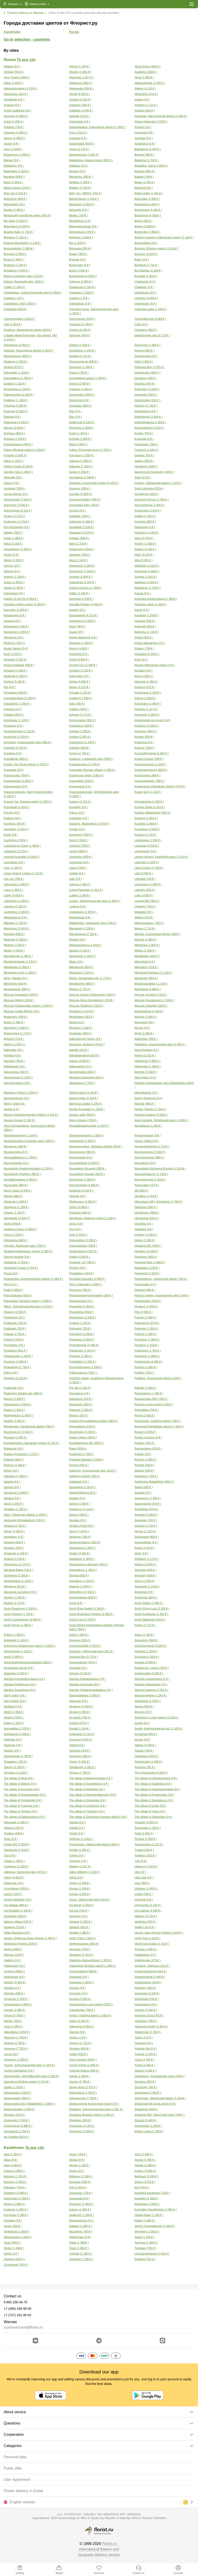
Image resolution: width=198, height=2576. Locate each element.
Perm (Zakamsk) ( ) (85, 1284)
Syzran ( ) (142, 1739)
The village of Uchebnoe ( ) (87, 1805)
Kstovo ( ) (77, 812)
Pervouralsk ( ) (145, 1284)
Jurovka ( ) (145, 576)
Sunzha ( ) (79, 1723)
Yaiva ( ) (13, 2026)
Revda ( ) (144, 1415)
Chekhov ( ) (146, 298)
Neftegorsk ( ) (147, 1061)
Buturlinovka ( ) (83, 276)
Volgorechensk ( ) (149, 1976)
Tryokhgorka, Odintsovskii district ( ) (94, 1844)
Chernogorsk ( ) (82, 318)
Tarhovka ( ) (80, 1750)
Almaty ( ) (79, 2165)
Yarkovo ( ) (80, 2043)
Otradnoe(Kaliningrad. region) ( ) (28, 1251)
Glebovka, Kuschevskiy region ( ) (94, 483)
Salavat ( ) (12, 1481)
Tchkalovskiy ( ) (148, 1761)
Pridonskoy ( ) (147, 1350)
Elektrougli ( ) (82, 422)
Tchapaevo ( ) (15, 1761)
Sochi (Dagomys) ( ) (21, 1608)
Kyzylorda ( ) (16, 2215)
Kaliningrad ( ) (14, 593)
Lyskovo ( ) (77, 906)
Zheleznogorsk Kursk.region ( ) (155, 2103)
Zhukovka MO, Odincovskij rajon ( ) (159, 2114)
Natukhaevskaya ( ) (84, 1055)
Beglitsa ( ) (80, 182)
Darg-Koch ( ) (147, 345)
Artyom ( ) (14, 138)
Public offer (13, 2468)
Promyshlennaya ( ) (85, 1367)
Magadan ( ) (143, 912)
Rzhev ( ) (11, 1470)
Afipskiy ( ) (80, 72)
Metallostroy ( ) (147, 956)
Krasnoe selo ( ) (17, 775)
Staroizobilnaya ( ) (85, 1695)
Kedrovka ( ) (146, 632)
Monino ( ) (80, 989)
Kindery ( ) (144, 648)
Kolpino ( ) (79, 709)
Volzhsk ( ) (77, 1988)
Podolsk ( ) (80, 1323)
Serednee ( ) (145, 1520)
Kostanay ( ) (16, 2209)
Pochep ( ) (145, 1317)
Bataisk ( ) (144, 176)
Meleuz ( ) (145, 950)
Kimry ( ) (79, 648)
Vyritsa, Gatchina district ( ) (90, 2015)
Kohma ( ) (145, 698)
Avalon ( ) (11, 143)
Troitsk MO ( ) (17, 1844)
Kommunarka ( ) (82, 720)
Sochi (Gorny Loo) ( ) (151, 1608)
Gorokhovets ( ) (18, 499)
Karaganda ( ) (79, 2198)
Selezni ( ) (78, 1514)
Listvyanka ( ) (16, 884)
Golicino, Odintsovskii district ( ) (158, 483)
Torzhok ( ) (145, 1839)
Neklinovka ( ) (147, 1066)
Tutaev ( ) (14, 1861)
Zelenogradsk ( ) (17, 2098)
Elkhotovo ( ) (81, 427)
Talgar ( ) (144, 2237)
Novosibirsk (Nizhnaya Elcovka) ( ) (160, 1168)
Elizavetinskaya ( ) (150, 422)
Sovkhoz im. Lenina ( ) (151, 1668)
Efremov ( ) (145, 405)
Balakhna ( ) (146, 160)
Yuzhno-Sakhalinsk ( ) (19, 2070)
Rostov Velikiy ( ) (83, 1437)
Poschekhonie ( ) (84, 1345)
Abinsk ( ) (79, 66)
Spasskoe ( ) (16, 1673)
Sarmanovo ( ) (147, 1498)
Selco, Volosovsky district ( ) (25, 1514)
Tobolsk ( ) (77, 1822)
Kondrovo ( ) (146, 725)
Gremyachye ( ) (18, 510)
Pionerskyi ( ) (81, 1306)
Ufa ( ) (140, 1872)
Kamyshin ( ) (16, 610)
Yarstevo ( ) (79, 2048)
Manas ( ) (144, 928)
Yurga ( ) (144, 2059)
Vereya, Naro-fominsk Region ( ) (158, 1932)
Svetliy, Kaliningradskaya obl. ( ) (158, 1728)
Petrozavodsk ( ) (81, 1301)
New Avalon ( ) (145, 1077)
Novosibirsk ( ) (145, 1163)
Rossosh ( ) (15, 1437)
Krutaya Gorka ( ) (149, 807)
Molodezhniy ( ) (82, 983)
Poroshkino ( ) (14, 1345)
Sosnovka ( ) (146, 1656)
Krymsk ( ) (12, 812)
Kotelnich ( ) (16, 747)
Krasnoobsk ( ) (81, 781)
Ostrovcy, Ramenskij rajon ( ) (25, 1245)
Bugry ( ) (141, 259)
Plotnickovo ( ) (82, 1317)
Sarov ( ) (13, 1503)
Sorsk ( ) (13, 1656)
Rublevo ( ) (144, 1443)
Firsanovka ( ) (146, 444)
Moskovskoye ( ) (149, 1011)
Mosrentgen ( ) (81, 1016)
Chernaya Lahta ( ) (150, 309)
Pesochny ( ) (80, 1290)
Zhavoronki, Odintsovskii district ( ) (160, 2098)
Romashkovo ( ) (82, 1426)
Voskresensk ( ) (145, 2004)
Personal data (15, 2457)
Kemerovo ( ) (13, 637)
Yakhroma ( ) (81, 2026)
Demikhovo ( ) (82, 350)
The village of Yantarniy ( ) (87, 1811)
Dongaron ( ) (145, 378)
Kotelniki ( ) (79, 747)
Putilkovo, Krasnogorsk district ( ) (158, 1378)
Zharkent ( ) (14, 2259)
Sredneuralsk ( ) (148, 1673)
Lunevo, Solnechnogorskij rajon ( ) (94, 901)
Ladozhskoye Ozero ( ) (22, 845)
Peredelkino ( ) (81, 1273)
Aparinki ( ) (79, 116)
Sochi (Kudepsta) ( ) (151, 1614)
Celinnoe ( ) (81, 281)
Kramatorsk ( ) (16, 759)
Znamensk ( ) (82, 2125)
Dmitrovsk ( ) (81, 367)
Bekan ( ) (144, 182)
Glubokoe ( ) (16, 2193)
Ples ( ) (143, 1312)
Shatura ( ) (15, 1559)
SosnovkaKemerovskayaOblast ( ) (28, 1662)
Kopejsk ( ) (80, 731)
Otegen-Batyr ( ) (148, 2215)
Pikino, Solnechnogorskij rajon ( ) (28, 1306)
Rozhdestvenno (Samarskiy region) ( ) (31, 1443)
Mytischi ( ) (14, 1039)
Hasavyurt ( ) (81, 532)
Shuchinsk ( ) (80, 2231)
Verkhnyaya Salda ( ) (151, 1943)
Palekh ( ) (79, 1256)
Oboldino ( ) (146, 1196)
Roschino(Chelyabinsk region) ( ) (159, 1426)
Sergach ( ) (15, 1525)
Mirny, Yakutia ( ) (16, 978)
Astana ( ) (14, 2171)
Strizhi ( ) (14, 1712)
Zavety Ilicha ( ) (83, 2087)
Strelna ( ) (144, 1706)
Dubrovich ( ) (147, 389)
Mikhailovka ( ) (17, 967)
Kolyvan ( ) (80, 714)
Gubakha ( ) (80, 516)
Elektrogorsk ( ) (148, 416)
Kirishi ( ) (79, 659)
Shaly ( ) (141, 1553)
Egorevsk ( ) (16, 411)
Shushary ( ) (145, 1575)
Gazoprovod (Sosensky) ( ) (154, 472)
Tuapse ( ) (144, 1850)
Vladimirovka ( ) (147, 1960)
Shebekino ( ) (82, 1559)
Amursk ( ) (80, 99)
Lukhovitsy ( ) (16, 901)
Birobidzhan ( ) (80, 221)
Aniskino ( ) (145, 105)
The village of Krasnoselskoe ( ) (25, 1794)
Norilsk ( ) (11, 1109)
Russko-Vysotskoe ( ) (21, 1454)
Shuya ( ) (144, 1581)
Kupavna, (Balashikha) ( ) (89, 823)
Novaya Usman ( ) (19, 1120)
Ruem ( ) (78, 1448)
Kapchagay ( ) (17, 2198)
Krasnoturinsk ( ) (16, 786)
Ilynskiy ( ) (145, 543)
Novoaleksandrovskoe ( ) (89, 1125)
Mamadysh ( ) (82, 928)
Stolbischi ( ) (13, 1706)
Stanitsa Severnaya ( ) (84, 1684)
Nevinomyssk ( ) (18, 1077)
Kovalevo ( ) (13, 753)
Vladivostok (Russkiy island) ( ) (92, 1965)
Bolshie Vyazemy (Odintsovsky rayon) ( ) (164, 237)
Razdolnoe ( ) (81, 1404)
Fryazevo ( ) (146, 450)
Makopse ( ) (16, 923)
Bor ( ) (77, 243)
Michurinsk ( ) (144, 961)
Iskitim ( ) (14, 560)
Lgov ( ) (13, 867)
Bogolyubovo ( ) (82, 232)
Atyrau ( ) (76, 2171)
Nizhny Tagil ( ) (15, 1103)
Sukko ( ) (14, 1723)
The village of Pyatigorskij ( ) (23, 1800)
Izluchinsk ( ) (146, 571)
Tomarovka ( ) (147, 1828)
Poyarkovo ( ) (15, 1350)
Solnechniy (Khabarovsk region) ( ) (29, 1645)
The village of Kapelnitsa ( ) (153, 1783)
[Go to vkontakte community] (35, 2340)
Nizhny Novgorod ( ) (148, 1098)
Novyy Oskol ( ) (18, 1190)
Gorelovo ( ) (80, 488)
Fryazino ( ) (15, 455)
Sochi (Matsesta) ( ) (150, 1619)
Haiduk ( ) (13, 532)
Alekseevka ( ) (81, 88)
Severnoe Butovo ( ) (85, 1542)
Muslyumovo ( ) (18, 1033)
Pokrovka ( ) (146, 1328)
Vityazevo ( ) (81, 1954)
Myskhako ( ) (80, 1033)
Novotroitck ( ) (82, 1179)
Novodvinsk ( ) (82, 1141)
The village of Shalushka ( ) (87, 1800)
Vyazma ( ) (145, 2010)
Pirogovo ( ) (146, 1306)
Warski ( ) (13, 2021)
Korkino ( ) (80, 736)
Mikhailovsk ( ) (81, 967)
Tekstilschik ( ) (82, 1767)
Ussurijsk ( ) (143, 1899)
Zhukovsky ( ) (16, 2120)
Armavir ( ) (142, 127)
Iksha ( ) (13, 543)
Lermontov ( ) (81, 856)
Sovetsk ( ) (145, 1662)
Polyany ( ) (14, 1339)
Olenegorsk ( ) (146, 1218)
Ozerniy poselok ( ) (17, 1256)
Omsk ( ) (76, 1223)
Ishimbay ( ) (79, 554)
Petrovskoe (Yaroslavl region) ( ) (28, 1301)
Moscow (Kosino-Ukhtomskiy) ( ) (92, 994)
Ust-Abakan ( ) (16, 1905)
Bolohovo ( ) (16, 237)
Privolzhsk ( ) (147, 1356)
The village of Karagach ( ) (22, 1789)
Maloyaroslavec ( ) (149, 923)
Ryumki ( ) (79, 1465)
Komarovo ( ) (147, 714)
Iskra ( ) (78, 560)
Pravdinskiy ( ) (82, 1350)
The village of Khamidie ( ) (87, 1789)
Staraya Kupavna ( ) (151, 1690)
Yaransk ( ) (15, 2043)
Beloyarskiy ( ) (14, 204)
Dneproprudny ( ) (149, 367)
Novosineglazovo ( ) (151, 1174)
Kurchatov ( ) (16, 829)
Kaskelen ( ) (146, 2198)
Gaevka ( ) (144, 455)
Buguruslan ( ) (79, 265)
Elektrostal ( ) (16, 422)
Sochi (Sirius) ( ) (18, 1625)
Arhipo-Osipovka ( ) (151, 121)
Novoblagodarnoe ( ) (21, 1135)
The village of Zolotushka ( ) (153, 1816)
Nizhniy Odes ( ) (83, 1098)
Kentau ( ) (14, 2204)
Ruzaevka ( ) (81, 1454)
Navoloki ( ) (14, 1061)
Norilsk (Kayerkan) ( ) (87, 1109)
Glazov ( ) (12, 483)
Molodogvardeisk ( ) (151, 983)
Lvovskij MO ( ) (147, 901)
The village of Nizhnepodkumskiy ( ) (93, 1794)
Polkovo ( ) (145, 1334)
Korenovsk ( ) (16, 736)
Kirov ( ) (141, 659)
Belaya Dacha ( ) (17, 187)
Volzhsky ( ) (14, 1993)
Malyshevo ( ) (16, 928)
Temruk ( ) (80, 1772)
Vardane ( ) (80, 1921)
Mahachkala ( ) (80, 917)
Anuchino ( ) (16, 116)
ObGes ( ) (13, 1196)
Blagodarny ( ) (17, 226)
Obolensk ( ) (16, 1201)
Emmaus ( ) (14, 433)
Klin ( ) (10, 687)
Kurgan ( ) (77, 829)
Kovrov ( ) (79, 753)
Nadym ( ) (14, 1044)
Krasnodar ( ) (14, 770)
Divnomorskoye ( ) (84, 361)
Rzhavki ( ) (144, 1465)
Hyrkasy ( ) (79, 538)
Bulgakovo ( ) (16, 270)
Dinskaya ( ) (16, 361)
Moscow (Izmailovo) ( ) (21, 994)
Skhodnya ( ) (15, 1586)
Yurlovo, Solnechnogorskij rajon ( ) (29, 2065)
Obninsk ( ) (78, 1196)
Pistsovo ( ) (15, 1312)
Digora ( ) (144, 2182)
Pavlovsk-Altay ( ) (149, 1262)
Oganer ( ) (15, 1212)
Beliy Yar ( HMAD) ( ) (85, 193)
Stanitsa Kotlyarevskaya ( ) (87, 1679)
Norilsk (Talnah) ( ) (150, 1109)
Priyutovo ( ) (16, 1361)
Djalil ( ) (143, 361)
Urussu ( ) (79, 1888)
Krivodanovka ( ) (149, 801)
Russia (74, 32)
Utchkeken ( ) (15, 1916)
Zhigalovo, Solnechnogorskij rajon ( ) (96, 2109)
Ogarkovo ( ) (80, 1212)
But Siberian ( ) (148, 270)
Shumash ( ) (145, 1570)
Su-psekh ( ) (80, 1717)
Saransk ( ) (143, 1492)
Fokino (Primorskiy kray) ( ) (90, 450)
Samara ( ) (12, 1487)
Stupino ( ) (13, 1717)
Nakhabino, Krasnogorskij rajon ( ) (160, 1044)
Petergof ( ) (144, 1290)
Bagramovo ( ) (17, 154)
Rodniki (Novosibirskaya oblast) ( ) (93, 1421)
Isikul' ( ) (144, 554)
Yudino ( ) (78, 2054)
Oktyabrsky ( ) (17, 1218)
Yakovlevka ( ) (17, 2032)
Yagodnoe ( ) (145, 2021)
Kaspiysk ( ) (145, 626)
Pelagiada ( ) (146, 1267)
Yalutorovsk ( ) (147, 2032)
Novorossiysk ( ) (81, 1157)
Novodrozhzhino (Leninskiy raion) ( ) (29, 1141)
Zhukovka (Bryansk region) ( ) (92, 2114)
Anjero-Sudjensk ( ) (17, 110)
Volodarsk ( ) (81, 1982)
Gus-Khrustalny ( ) (17, 527)
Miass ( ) (76, 961)
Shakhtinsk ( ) (17, 2231)
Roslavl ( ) (145, 1432)
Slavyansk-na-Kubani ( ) (20, 1592)
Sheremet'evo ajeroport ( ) (88, 1564)
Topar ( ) (79, 2248)
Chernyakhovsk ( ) (150, 318)
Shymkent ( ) (146, 2231)
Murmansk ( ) (144, 1022)
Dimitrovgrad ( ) (145, 356)
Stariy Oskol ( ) (15, 1695)
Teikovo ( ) (15, 1767)
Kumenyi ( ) (146, 818)
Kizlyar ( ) (79, 681)
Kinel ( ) (13, 654)
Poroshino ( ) (147, 1339)
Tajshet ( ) (77, 1745)
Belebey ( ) (80, 187)
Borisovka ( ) (80, 248)
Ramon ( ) (14, 1399)
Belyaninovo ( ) (147, 204)
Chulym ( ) (80, 330)
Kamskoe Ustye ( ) (150, 604)
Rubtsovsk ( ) (14, 1448)
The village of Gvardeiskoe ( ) (89, 1783)
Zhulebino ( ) (80, 2120)
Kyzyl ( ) (78, 840)
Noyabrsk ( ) (81, 1190)
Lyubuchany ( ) (82, 912)
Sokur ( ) (144, 1634)
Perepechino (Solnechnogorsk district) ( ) (33, 1279)
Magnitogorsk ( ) (16, 917)
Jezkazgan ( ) (81, 2193)
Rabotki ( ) (145, 1387)
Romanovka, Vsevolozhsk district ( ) (29, 1426)
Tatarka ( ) (144, 1750)
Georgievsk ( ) (82, 477)
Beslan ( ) (78, 215)
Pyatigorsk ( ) (14, 1387)
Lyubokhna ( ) (17, 912)
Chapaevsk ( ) (82, 287)
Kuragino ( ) (146, 823)
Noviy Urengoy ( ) (83, 1120)
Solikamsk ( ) (16, 1640)
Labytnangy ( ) (147, 840)
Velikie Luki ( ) (145, 1927)
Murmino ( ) (81, 1027)
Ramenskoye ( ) (148, 1393)
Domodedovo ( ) (18, 378)
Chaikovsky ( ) (145, 281)
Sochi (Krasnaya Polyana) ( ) (91, 1614)
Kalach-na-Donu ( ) (85, 587)
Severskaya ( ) (82, 1548)
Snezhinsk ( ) (145, 1597)
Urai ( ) (142, 1883)
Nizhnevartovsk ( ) (17, 1098)
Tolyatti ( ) (77, 1828)
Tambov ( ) (12, 1750)
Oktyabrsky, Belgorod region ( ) (92, 1218)
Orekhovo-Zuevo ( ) (20, 1229)
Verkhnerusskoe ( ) (84, 1943)
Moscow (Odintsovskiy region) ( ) (28, 1005)
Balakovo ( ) (78, 165)
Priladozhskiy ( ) (18, 1356)
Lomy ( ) (13, 890)
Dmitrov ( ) (13, 367)
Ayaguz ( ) (145, 2171)
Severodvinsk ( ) (146, 1542)
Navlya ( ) (145, 1055)
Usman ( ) (79, 1894)
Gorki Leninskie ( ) (149, 488)
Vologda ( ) (12, 1988)
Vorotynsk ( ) (16, 1999)
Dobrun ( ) (78, 372)
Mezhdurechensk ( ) (20, 961)
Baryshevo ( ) (81, 176)
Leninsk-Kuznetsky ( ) (22, 856)
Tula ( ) (10, 1855)
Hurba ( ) (14, 538)
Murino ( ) (77, 1022)
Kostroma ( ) (144, 742)
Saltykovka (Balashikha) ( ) (154, 1481)
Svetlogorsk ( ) (17, 1734)
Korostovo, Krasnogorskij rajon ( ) (28, 742)
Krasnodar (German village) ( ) (92, 770)
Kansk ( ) (141, 610)
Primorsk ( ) (81, 1356)
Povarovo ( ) (146, 1345)
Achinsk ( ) (14, 72)
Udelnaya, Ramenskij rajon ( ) (25, 1872)
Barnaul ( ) (77, 171)
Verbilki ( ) (80, 1932)
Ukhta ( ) (76, 1877)
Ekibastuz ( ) (15, 2187)
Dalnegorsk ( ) (17, 345)
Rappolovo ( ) (81, 1399)
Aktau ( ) (11, 2159)
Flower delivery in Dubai (23, 2491)
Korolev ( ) (144, 736)
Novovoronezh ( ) (84, 1185)
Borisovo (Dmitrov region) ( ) (156, 248)
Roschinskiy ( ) (82, 1432)
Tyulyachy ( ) (16, 1866)
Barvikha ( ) (14, 176)
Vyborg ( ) (14, 2015)
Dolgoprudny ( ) (147, 372)
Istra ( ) (143, 560)
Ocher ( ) (79, 1207)
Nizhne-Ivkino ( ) (84, 1092)
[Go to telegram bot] (99, 2340)
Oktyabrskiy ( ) (146, 1212)
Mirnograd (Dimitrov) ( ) (153, 972)
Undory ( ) (80, 1883)
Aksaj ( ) (144, 77)
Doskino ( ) (15, 383)
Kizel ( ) (143, 676)
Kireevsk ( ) (15, 659)
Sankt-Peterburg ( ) (82, 1492)
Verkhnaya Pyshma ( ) (21, 1943)
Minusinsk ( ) (81, 972)
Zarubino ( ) (145, 2081)
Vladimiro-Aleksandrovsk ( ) (90, 1960)
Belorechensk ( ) (84, 198)
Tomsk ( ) (76, 1833)
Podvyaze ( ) (80, 1328)
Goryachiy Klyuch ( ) (151, 499)
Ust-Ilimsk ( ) (81, 1905)
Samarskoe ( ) (82, 1487)
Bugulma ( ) (15, 265)
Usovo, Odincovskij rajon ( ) (89, 1899)
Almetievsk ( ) (14, 99)
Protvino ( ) (145, 1367)
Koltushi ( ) (14, 714)
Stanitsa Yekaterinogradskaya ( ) (91, 1690)
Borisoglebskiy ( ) (19, 248)
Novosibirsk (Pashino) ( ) (22, 1174)
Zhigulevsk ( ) (146, 2109)
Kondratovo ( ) (81, 725)
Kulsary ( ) (80, 2209)
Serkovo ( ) (145, 1525)
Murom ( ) (142, 1027)
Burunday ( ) (80, 2182)
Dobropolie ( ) (17, 372)
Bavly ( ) (13, 182)
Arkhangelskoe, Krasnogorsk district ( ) (97, 127)
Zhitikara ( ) (144, 2259)
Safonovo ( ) (16, 1476)
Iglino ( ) (144, 538)
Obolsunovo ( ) (82, 1201)
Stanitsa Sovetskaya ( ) (20, 1690)
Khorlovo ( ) (14, 643)
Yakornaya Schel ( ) (151, 2026)
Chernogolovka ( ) (19, 318)
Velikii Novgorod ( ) (17, 1932)
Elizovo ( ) (14, 427)
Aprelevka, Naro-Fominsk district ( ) (160, 116)
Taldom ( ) (145, 1745)
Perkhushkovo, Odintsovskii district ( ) (160, 1279)
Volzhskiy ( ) (145, 1988)
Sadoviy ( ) (144, 1470)
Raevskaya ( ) (79, 1393)
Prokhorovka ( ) (148, 1361)
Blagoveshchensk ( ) (83, 226)
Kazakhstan (12, 32)
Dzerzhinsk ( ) (79, 400)
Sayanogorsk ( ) (147, 1503)
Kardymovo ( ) (82, 621)
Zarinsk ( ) (80, 2081)
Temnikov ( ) (16, 1772)
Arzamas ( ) (78, 138)
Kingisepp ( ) (146, 654)
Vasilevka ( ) (145, 1921)
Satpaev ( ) (80, 2226)
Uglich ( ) (14, 1877)
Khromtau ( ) (81, 2204)
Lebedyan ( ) (16, 851)
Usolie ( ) (143, 1894)
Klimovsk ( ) (146, 681)
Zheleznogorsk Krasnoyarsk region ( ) (94, 2103)
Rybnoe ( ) (145, 1459)
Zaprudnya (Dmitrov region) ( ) (27, 2081)
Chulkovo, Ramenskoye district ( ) (28, 330)
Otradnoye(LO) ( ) (83, 1251)
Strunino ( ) (143, 1712)
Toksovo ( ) (14, 1828)
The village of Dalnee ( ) (20, 1783)
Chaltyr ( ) (14, 287)
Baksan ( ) (12, 160)
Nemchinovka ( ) (82, 1072)
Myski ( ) (144, 1033)
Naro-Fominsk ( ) (146, 1050)
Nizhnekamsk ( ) (146, 1092)
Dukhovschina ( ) (19, 394)
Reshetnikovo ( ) (18, 1415)
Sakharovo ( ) (146, 1476)
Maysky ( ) (77, 939)
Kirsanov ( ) (15, 670)
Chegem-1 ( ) (14, 298)
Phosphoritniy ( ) (148, 1301)
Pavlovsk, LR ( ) (82, 1262)
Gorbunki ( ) (14, 488)
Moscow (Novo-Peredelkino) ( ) (91, 1000)
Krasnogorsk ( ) (147, 775)
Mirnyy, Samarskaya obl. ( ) (90, 978)
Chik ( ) (13, 324)
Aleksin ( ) (145, 88)
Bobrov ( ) (145, 226)
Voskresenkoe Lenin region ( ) (91, 2004)
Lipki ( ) (143, 873)
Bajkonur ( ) (81, 2176)
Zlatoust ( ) (145, 2120)
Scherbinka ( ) (146, 1509)
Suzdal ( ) (79, 1728)
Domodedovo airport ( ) (88, 378)
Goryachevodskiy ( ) (85, 499)
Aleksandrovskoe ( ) (20, 88)
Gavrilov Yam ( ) (18, 472)
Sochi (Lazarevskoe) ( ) (22, 1619)
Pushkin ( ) (144, 1372)
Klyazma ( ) (144, 687)
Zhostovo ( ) (14, 2114)
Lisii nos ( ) (14, 879)
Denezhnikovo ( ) (18, 356)
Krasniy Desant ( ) (148, 759)
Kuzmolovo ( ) (16, 840)
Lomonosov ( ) (147, 884)
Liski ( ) (75, 879)
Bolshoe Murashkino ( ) (22, 243)
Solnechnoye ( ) (18, 1651)
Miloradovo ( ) (146, 967)
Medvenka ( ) (147, 945)
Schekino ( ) (16, 1509)
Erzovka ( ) (80, 438)
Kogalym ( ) (81, 698)
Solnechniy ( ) (146, 1640)
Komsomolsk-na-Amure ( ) (152, 720)
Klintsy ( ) (79, 687)
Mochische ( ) (146, 978)
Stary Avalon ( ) (15, 1701)
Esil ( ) (141, 2187)
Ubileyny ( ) (146, 1866)
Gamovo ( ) (80, 461)
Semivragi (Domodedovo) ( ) (24, 1520)
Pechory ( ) (78, 1267)
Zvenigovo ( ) (81, 2131)
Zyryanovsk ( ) (16, 2264)
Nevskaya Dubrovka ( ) (86, 1077)
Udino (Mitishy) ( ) (84, 1872)
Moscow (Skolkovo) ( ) (86, 1005)
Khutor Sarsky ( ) (16, 648)
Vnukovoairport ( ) (83, 1971)
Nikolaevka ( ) (82, 1083)
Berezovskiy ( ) (148, 210)
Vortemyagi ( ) (146, 1999)
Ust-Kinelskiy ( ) (18, 1910)
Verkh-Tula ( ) (147, 1938)
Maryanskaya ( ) (83, 934)
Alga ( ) (13, 2165)
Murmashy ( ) (16, 1027)
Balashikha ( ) (17, 171)
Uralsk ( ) (11, 2253)
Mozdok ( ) (145, 1016)
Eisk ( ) (75, 411)
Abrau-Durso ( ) (147, 66)
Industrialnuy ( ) (18, 549)
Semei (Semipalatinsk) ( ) (154, 2226)
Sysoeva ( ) (80, 1739)
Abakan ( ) (12, 66)
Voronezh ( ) (78, 1993)
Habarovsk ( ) (144, 527)
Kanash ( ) (77, 610)
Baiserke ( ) (15, 2176)
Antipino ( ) (144, 110)
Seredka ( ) (78, 1520)
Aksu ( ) (143, 2154)
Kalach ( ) (14, 587)
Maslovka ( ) (16, 939)
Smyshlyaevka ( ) (83, 1597)
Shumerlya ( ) (16, 1575)
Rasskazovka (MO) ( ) (151, 1399)
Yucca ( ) (11, 2054)
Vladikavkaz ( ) (145, 1954)
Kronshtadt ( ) (17, 807)
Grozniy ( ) (77, 510)
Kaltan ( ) (79, 593)
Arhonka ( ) (14, 127)
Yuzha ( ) (144, 2065)
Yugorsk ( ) (145, 2054)
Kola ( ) (77, 703)
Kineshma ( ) (79, 654)
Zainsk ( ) (79, 2076)
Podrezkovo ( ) (146, 1323)
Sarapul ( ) (12, 1498)
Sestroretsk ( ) (146, 1536)
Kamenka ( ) (81, 598)
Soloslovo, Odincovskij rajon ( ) (91, 1651)
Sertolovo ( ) (80, 1536)
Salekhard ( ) (79, 1481)
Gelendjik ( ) (13, 477)
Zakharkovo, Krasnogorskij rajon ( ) (159, 2076)
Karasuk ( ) (12, 621)
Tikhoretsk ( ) (16, 1822)
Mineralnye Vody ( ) (20, 972)
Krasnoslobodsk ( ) (149, 781)
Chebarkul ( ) (81, 292)
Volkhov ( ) (15, 1982)
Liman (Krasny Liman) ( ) (23, 873)
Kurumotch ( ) (81, 834)
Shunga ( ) (79, 1575)
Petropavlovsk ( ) (81, 2220)
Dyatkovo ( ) (16, 400)
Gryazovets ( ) (147, 510)
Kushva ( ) (145, 834)
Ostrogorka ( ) (16, 1240)
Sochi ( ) (76, 1603)
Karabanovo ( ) (15, 615)
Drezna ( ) (80, 383)
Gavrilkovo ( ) (146, 466)
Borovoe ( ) (15, 254)
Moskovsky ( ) (16, 1016)
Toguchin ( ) (146, 1822)
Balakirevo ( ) (14, 165)
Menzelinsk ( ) (82, 956)
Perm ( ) (10, 1284)
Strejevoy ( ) (81, 1706)
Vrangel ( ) (15, 2010)
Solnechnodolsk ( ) (85, 1645)
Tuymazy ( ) (78, 1861)
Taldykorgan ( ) (80, 2237)
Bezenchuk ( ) (147, 215)
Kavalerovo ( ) (17, 632)
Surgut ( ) (142, 1723)
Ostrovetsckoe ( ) (83, 1245)
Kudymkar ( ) (79, 818)
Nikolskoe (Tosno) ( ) (21, 1092)
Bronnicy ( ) (146, 254)
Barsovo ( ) (144, 171)
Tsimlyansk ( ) (17, 1850)
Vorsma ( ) (80, 1999)
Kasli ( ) (77, 626)
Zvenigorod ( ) (17, 2131)
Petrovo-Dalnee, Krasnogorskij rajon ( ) (161, 1295)
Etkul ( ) (78, 444)
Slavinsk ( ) (80, 1586)
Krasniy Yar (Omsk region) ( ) (26, 764)
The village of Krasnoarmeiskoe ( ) (157, 1789)
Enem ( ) (79, 433)
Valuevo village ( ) (18, 1921)
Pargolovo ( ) (145, 1256)
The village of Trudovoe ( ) (22, 1805)
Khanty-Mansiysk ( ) (83, 637)
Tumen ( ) (77, 1855)
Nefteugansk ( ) (80, 1066)
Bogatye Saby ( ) (19, 232)
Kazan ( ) (76, 632)
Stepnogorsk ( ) (18, 2237)
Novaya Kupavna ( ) (151, 1114)
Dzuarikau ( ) (80, 405)
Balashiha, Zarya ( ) (151, 165)
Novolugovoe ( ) (82, 1152)
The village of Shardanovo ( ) (154, 1800)
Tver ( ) (140, 1861)
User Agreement (17, 2480)
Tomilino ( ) (14, 1833)
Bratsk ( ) (78, 254)
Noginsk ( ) (144, 1103)
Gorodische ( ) (146, 494)
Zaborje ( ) (145, 2070)
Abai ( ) (13, 2154)
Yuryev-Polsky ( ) (84, 2065)
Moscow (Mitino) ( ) (19, 1000)
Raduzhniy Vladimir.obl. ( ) (23, 1393)
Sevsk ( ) (144, 1548)
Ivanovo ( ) (12, 565)
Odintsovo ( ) (145, 1207)
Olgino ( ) (13, 1223)
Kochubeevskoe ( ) (20, 698)
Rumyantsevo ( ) (148, 1448)
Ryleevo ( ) (15, 1465)
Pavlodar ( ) (13, 2220)
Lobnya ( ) (80, 884)
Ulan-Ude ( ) (143, 1877)
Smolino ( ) (15, 1597)
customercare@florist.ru (23, 2327)
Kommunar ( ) (17, 720)
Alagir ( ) (13, 83)
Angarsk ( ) (12, 105)
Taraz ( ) (12, 2242)
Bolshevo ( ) (81, 237)
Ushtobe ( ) (80, 2253)
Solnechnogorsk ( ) (150, 1645)
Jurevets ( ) (80, 576)
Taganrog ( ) (13, 1745)
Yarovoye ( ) (16, 2048)
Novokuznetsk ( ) (16, 1152)
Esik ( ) (78, 2187)
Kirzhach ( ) (81, 670)
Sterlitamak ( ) (147, 1701)
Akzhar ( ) (145, 2159)
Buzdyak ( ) (146, 276)
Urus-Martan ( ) (16, 1888)
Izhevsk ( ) (12, 571)
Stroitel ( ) (79, 1712)
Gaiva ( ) (13, 461)
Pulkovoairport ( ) (83, 1372)
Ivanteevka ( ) (82, 565)
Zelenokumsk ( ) (83, 2098)
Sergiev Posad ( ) (81, 1525)
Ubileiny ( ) (80, 1866)
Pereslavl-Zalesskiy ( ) (87, 1279)
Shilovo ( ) (145, 1564)
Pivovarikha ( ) (81, 1312)
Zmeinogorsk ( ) (18, 2125)
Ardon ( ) (14, 121)
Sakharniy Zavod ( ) (84, 1476)
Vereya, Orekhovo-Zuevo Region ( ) (30, 1938)
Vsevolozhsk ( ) (82, 2010)
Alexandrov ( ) (16, 94)
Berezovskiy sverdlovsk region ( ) (27, 215)
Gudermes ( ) (16, 521)
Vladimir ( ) (12, 1960)
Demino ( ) (144, 350)
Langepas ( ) (146, 845)
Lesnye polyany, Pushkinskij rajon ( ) (161, 856)
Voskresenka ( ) (18, 2004)
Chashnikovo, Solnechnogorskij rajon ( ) (33, 292)
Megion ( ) (80, 950)
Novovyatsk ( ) (146, 1185)
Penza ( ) (11, 1273)
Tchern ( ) (79, 1761)
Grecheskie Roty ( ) (84, 505)
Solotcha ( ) (146, 1651)
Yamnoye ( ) (16, 2037)
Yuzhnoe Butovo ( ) (84, 2070)
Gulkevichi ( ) (81, 521)
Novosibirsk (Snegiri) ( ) (87, 1174)
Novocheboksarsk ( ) (86, 1135)
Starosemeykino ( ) (150, 1695)
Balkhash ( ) (146, 2176)
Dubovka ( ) (81, 389)
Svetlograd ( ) (82, 1734)
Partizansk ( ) (16, 1262)
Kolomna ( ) (13, 709)
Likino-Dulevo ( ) (149, 867)
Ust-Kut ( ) (79, 1910)
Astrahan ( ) (143, 138)
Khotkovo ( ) (81, 643)
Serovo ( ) (145, 1531)
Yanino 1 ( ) (78, 2037)
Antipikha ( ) (81, 110)
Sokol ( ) (79, 1634)
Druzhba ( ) (144, 383)
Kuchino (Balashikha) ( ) (152, 812)
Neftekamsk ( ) (15, 1066)
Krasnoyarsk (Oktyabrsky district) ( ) (159, 786)
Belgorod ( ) (143, 187)
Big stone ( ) (16, 221)
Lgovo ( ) (78, 867)
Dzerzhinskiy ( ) (147, 400)
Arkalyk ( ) (145, 2165)
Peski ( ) (13, 1290)
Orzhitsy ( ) (145, 1234)
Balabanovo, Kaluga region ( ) (91, 160)
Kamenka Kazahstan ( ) (152, 2193)
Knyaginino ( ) (16, 692)
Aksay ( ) (78, 2154)
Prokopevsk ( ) (17, 1367)
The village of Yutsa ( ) (150, 1811)
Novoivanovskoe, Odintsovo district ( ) (95, 1146)
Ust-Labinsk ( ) (148, 1910)
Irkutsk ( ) (11, 554)
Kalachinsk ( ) (147, 587)
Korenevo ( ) (145, 731)
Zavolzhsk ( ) (145, 2087)
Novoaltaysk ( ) (148, 1125)
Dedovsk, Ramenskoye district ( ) (28, 350)
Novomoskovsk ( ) (150, 1152)
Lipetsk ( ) (77, 873)
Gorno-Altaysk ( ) (16, 494)
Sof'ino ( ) (144, 1625)
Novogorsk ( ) (15, 1146)
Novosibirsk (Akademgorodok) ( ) (28, 1168)
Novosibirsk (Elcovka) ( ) (87, 1168)
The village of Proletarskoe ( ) (154, 1794)
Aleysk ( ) (79, 94)
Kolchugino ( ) (147, 703)
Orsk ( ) (78, 1234)
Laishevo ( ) (79, 845)
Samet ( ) (143, 1487)
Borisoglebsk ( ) (145, 243)
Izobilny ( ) (15, 576)
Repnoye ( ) (81, 1410)
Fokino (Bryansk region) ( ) (25, 450)
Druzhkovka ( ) (17, 389)
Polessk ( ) (15, 1334)
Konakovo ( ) (13, 725)
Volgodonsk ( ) (14, 1976)
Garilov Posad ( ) (19, 466)
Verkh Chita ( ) (82, 1938)
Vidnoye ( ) (14, 1954)
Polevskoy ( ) (81, 1334)
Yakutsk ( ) (77, 2032)
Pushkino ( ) (16, 1378)
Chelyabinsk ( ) (80, 303)
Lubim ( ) (14, 895)
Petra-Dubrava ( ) (18, 1295)
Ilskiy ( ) (78, 543)
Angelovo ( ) (80, 105)
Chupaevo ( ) (145, 330)
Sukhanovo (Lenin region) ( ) (156, 1717)
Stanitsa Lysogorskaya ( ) (151, 1679)
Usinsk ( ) (13, 1894)
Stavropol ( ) (78, 1701)
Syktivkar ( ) (13, 1739)
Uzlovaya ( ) (78, 1916)
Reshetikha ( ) (146, 1410)
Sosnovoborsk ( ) (83, 1662)
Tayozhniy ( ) (80, 1756)
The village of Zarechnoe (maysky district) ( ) (98, 1816)
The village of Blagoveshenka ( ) (91, 1778)
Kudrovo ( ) (12, 818)
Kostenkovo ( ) (82, 742)
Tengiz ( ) (14, 2248)
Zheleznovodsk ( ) (19, 2109)
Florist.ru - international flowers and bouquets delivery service (99, 2549)
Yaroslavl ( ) (143, 2043)
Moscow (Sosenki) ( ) (150, 1005)
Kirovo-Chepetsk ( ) (19, 665)
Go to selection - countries (27, 39)
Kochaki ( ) (80, 692)
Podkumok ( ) (15, 1323)
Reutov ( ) (78, 1415)
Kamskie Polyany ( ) (86, 604)
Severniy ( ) (14, 1542)
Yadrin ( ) (79, 2021)
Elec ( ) (75, 416)
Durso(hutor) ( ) (82, 394)
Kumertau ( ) (15, 823)
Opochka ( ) (143, 1223)
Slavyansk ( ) (147, 1586)
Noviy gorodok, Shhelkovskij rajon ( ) (161, 1120)
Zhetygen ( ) (81, 2259)
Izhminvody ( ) (82, 571)
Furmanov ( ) (81, 455)
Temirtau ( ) (146, 2242)
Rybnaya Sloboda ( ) (86, 1459)
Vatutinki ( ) (79, 1927)
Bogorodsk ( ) (147, 232)
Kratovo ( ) (80, 801)
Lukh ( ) (143, 895)
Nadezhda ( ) (145, 1039)
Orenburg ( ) (143, 1229)
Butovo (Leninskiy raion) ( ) (24, 276)
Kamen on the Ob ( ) (21, 598)
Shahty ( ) (79, 1553)
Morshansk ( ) (147, 989)
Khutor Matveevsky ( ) (149, 643)
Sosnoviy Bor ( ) (83, 1656)
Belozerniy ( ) (82, 204)
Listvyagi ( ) (145, 879)
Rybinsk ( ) (14, 1459)
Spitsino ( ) (80, 1673)
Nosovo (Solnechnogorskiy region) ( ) (31, 1114)
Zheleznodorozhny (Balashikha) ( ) (29, 2103)
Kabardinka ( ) (82, 582)
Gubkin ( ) (145, 516)
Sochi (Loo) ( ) (82, 1619)
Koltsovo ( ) (146, 709)
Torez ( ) (11, 1839)
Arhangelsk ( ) (79, 121)
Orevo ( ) (14, 1234)
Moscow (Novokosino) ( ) (154, 1000)
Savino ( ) (79, 1503)
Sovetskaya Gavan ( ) (19, 1668)
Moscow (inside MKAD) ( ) (22, 1011)
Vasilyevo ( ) (15, 1927)
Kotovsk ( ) (144, 747)
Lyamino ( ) (15, 906)
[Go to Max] (162, 2340)
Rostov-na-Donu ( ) (148, 1437)
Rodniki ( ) (15, 1421)
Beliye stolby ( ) (148, 193)
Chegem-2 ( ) (79, 298)
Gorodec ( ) (80, 494)
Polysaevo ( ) (81, 1339)
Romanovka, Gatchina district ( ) (157, 1421)
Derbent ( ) (80, 356)
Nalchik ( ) (78, 1050)
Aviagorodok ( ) (82, 143)
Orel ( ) (75, 1229)
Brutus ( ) (14, 259)
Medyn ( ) (14, 950)
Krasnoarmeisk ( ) (84, 764)
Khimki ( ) (143, 637)
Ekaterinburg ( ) (145, 411)
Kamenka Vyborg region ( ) (25, 604)
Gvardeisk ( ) (81, 527)
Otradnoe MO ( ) (148, 1245)
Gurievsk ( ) (145, 521)
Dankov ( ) (80, 345)
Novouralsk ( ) (16, 1185)
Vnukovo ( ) (14, 1971)
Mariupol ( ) (14, 934)
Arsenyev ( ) (16, 132)
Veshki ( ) (13, 1949)
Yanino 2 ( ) (143, 2037)
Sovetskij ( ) (78, 1668)
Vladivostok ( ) (14, 1965)
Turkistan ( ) (145, 2248)
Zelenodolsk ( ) (17, 2092)
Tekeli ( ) (79, 2242)
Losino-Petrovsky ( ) (86, 890)
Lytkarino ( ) (145, 906)
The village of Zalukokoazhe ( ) (24, 1816)
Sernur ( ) (14, 1531)
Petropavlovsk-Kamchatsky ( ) (91, 1295)
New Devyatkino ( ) (17, 1083)
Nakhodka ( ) (13, 1050)
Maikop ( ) (144, 917)
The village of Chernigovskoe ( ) (155, 1778)
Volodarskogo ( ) (148, 1982)
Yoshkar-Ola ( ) (145, 2048)
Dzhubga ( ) (15, 405)
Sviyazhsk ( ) (145, 1734)
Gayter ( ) (79, 472)
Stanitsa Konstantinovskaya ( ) (24, 1679)
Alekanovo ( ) (80, 83)
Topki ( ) (144, 1833)
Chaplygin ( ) (144, 287)
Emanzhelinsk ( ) (149, 427)
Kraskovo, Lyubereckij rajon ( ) (91, 759)
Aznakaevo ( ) (144, 143)
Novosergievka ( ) (16, 1163)
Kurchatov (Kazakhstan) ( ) (155, 2209)
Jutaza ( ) (14, 582)
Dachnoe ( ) (79, 335)
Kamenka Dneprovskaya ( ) (155, 598)
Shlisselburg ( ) (83, 1570)
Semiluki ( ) (145, 1514)
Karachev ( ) (146, 615)
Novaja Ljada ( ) (82, 1114)
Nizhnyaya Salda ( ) (85, 1103)
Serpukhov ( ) (14, 1536)
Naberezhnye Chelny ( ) (85, 1039)
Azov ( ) (13, 149)
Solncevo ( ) (80, 1640)
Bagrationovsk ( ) (84, 154)
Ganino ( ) (144, 461)
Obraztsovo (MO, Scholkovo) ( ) (158, 1201)
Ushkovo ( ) (146, 1888)
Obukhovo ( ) (16, 1207)
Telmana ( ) (144, 1767)
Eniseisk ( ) (15, 438)
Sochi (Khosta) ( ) (19, 1614)
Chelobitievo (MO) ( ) (20, 303)
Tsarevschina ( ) (148, 1844)
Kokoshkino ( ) (17, 703)
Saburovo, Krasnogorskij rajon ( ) (92, 1470)
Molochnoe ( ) (16, 983)
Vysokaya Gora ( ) (149, 2015)
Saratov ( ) (77, 1498)
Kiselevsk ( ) (16, 676)
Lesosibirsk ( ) (14, 862)
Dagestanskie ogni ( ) (152, 335)
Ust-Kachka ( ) (147, 1905)
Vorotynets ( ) (147, 1993)
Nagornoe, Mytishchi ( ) (87, 1044)
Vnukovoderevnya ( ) (150, 1971)
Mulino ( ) (14, 1022)
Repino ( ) (14, 1410)
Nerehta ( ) (145, 1072)
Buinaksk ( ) (146, 265)
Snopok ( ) (15, 1603)
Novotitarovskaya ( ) (21, 1179)
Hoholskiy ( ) (146, 532)
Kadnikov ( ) (146, 582)
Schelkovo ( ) (81, 1509)
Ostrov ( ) (144, 1240)
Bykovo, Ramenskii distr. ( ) (24, 281)
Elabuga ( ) (12, 416)
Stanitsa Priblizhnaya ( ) (20, 1684)
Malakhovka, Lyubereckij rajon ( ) (92, 923)
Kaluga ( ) (142, 593)
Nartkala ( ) (12, 1055)
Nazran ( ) (80, 1061)
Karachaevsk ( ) (83, 615)
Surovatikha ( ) (17, 1728)
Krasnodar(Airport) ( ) (151, 770)
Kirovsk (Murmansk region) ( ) (154, 665)
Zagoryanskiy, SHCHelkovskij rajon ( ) (31, 2076)
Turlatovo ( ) (145, 1855)
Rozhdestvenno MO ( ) (86, 1443)
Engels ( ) (143, 433)
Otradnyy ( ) (146, 1251)
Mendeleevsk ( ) (18, 956)
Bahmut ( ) (144, 154)
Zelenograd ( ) (147, 2092)
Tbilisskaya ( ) (146, 1756)
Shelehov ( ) (146, 1559)
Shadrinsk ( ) (16, 1553)
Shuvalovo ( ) (82, 1581)
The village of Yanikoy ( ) (21, 1811)
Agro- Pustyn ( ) (17, 77)
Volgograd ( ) (79, 1976)
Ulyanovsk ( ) (14, 1883)
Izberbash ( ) (146, 565)
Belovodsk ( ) (147, 198)
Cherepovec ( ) (145, 303)
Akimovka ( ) (81, 77)
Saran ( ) (12, 2226)
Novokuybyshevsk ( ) (151, 1146)
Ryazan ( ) (142, 1454)
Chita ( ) (141, 324)
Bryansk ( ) (77, 259)
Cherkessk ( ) (15, 309)
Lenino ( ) (78, 851)
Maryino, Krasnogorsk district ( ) (157, 934)
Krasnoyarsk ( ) (80, 786)
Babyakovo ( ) (147, 149)
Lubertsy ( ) (144, 890)
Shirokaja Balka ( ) (18, 1570)
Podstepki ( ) (15, 1328)
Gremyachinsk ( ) (149, 505)
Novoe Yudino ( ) (146, 1141)
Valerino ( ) (145, 1916)
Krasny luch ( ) (148, 792)
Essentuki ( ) (144, 438)
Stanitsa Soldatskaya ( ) (151, 1684)
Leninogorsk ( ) (145, 851)
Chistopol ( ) (81, 324)
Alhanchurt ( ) (146, 94)
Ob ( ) (141, 1190)
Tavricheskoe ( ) (18, 1756)
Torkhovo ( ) (81, 1839)
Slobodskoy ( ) (82, 1592)
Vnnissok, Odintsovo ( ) (152, 1965)
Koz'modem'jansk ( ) (151, 753)
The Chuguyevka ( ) (151, 1772)
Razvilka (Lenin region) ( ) (153, 1404)
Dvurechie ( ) (145, 394)
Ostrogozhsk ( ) (83, 1240)
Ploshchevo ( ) (14, 1317)
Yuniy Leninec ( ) (83, 2059)
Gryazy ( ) (14, 516)
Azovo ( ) (79, 149)
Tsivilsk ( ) (79, 1850)
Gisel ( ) (142, 477)
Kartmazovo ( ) (16, 626)
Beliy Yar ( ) (15, 193)
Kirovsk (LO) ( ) (83, 665)
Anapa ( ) (142, 99)
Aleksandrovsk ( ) (149, 83)
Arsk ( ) (78, 132)
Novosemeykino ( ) (149, 1157)
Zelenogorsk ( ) (83, 2092)
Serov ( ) (79, 1531)
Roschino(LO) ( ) (18, 1432)
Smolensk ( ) (144, 1592)
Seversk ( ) (14, 1548)
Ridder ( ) (144, 2220)
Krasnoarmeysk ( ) (150, 764)
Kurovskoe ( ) (147, 829)
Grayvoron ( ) (16, 505)
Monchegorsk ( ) (17, 989)
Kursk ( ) (11, 834)
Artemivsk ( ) (144, 132)
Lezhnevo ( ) (146, 862)
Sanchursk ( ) (16, 1492)
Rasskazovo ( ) (17, 1404)
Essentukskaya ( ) (18, 444)
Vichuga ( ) (145, 1949)
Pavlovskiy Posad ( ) (21, 1267)
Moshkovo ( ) (81, 1011)
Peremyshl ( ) (147, 1273)
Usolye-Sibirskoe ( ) (18, 1899)
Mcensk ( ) (145, 939)
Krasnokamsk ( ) (18, 781)
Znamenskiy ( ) (148, 2125)
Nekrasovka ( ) (16, 1072)
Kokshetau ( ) (147, 2204)
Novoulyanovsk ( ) (150, 1179)
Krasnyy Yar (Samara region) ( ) (28, 801)
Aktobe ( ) (77, 2159)
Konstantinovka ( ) (19, 731)
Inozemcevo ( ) (81, 549)
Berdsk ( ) (14, 210)
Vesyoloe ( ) (80, 1949)
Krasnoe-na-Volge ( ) (86, 775)
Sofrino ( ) (14, 1634)
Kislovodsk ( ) (79, 676)
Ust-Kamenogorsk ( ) (151, 2253)
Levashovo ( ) (79, 862)
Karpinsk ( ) (145, 621)
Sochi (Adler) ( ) (148, 1603)
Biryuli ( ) (143, 221)
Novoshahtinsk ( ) (84, 1163)
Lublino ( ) (80, 895)
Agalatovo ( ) (145, 72)
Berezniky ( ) (78, 210)
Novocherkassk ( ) (147, 1135)
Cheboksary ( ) (145, 292)
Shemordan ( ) (17, 1564)
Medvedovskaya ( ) (85, 945)
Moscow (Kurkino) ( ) (150, 994)
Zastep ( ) (14, 2087)
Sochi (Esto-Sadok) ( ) (87, 1608)
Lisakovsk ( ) (81, 2215)
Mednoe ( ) (15, 945)
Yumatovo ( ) (16, 2059)
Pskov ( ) (11, 1372)
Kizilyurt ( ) (15, 681)
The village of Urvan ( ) (150, 1805)
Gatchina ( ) (81, 466)
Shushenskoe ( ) (18, 1581)
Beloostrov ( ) (15, 198)
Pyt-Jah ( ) (80, 1387)
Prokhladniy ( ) (82, 1361)
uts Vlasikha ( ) (16, 2137)
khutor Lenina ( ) (149, 2131)
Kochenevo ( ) (147, 692)
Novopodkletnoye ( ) (21, 1157)
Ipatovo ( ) (145, 549)
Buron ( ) (79, 270)
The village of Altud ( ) (19, 1778)
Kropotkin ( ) (78, 807)
